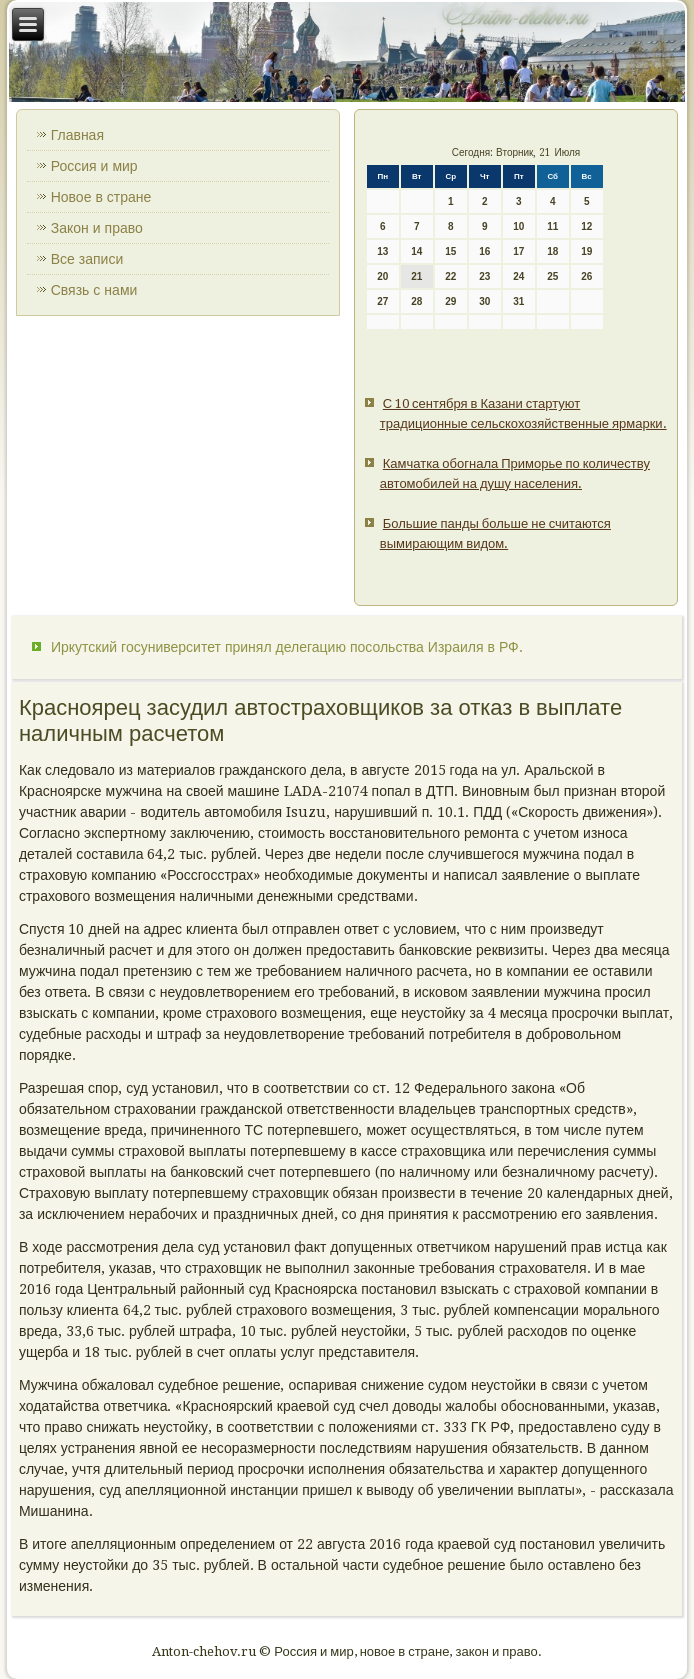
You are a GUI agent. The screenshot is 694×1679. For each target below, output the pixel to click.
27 (382, 301)
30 (484, 301)
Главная (77, 135)
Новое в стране (101, 197)
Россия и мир (94, 166)
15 (450, 251)
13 (382, 251)
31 (518, 301)
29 (450, 301)
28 (416, 301)
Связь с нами (94, 290)
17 (518, 251)
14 (416, 251)
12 (586, 226)
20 (382, 276)
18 (552, 251)
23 (484, 276)
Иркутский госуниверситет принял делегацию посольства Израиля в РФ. (287, 647)
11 (552, 226)
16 (484, 251)
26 (586, 276)
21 (416, 276)
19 (586, 251)
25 (552, 276)
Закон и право (97, 228)
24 (518, 276)
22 (450, 276)
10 (518, 226)
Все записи (87, 259)
